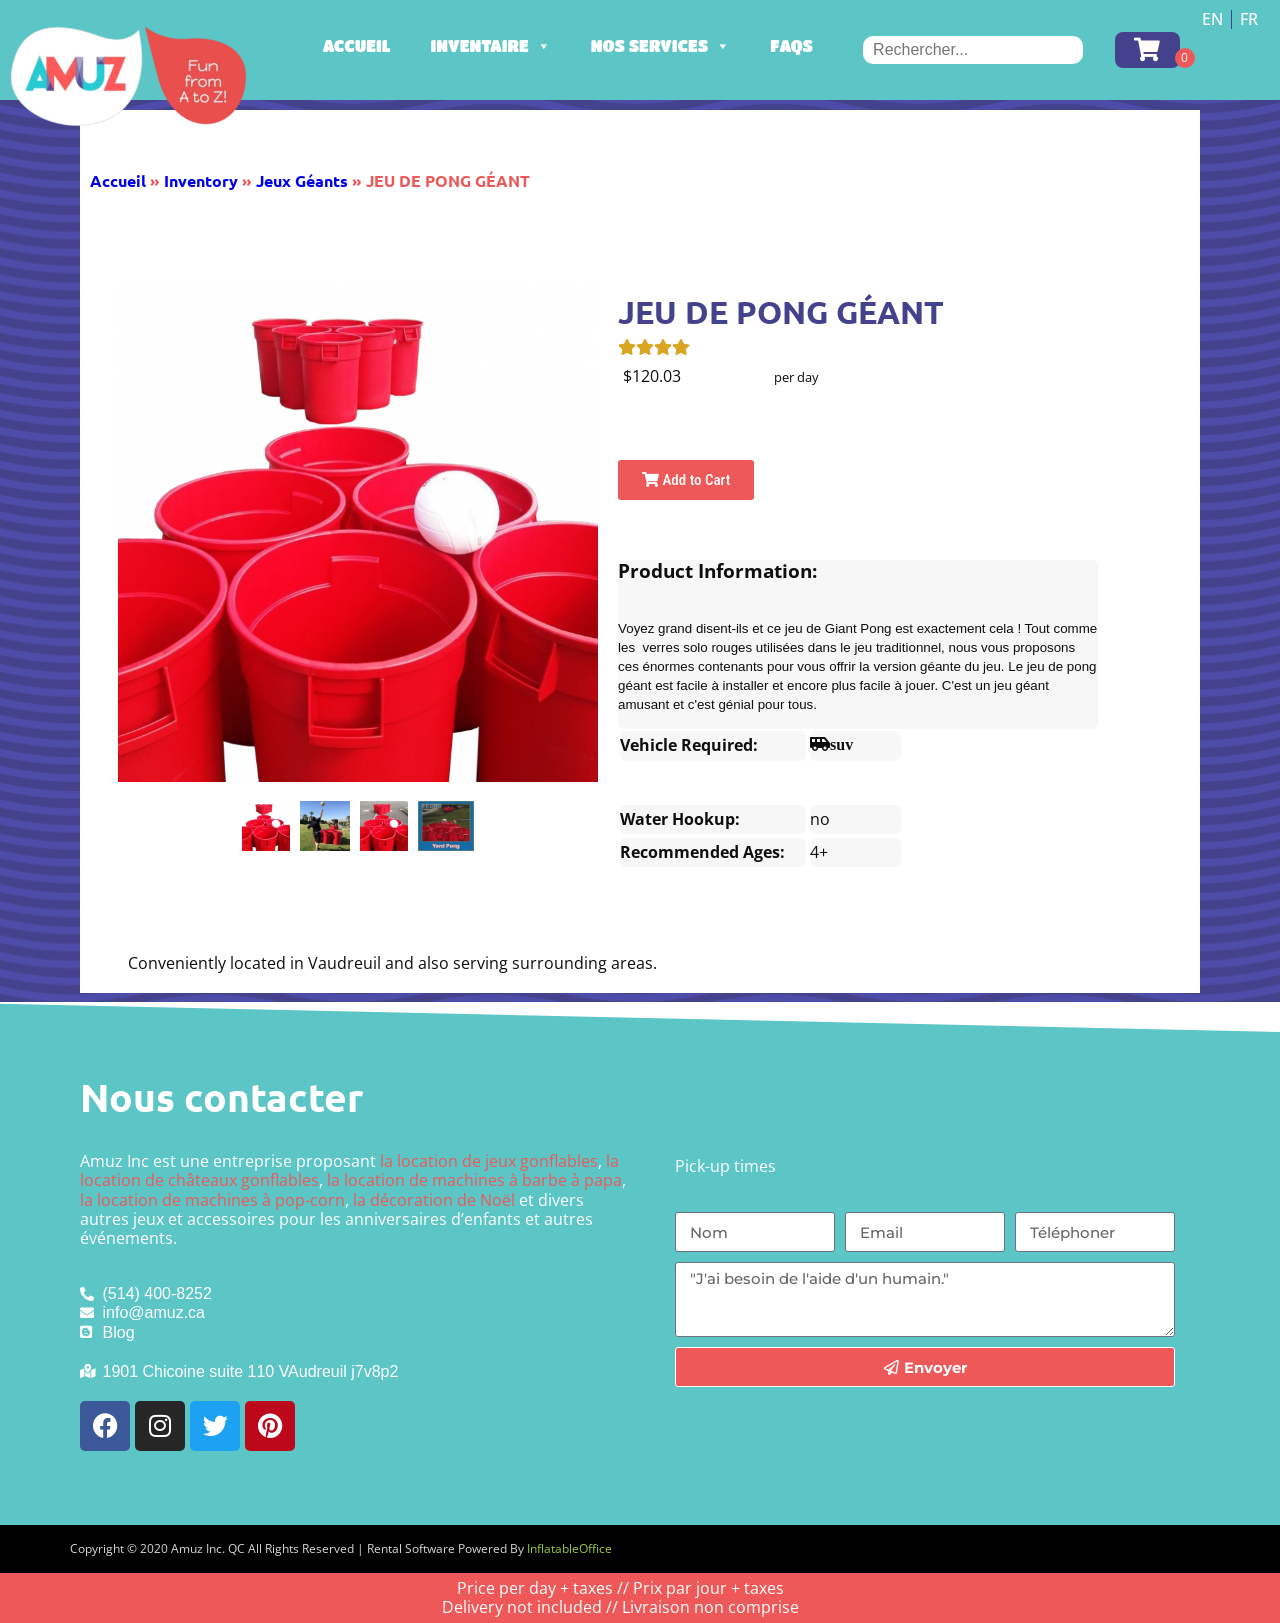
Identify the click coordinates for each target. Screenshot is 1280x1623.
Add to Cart (686, 480)
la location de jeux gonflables (489, 1161)
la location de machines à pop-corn (212, 1200)
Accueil (357, 45)
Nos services (660, 45)
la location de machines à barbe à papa (474, 1180)
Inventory (201, 180)
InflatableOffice (569, 1548)
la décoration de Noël (434, 1200)
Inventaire (491, 45)
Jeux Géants (302, 180)
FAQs (791, 45)
